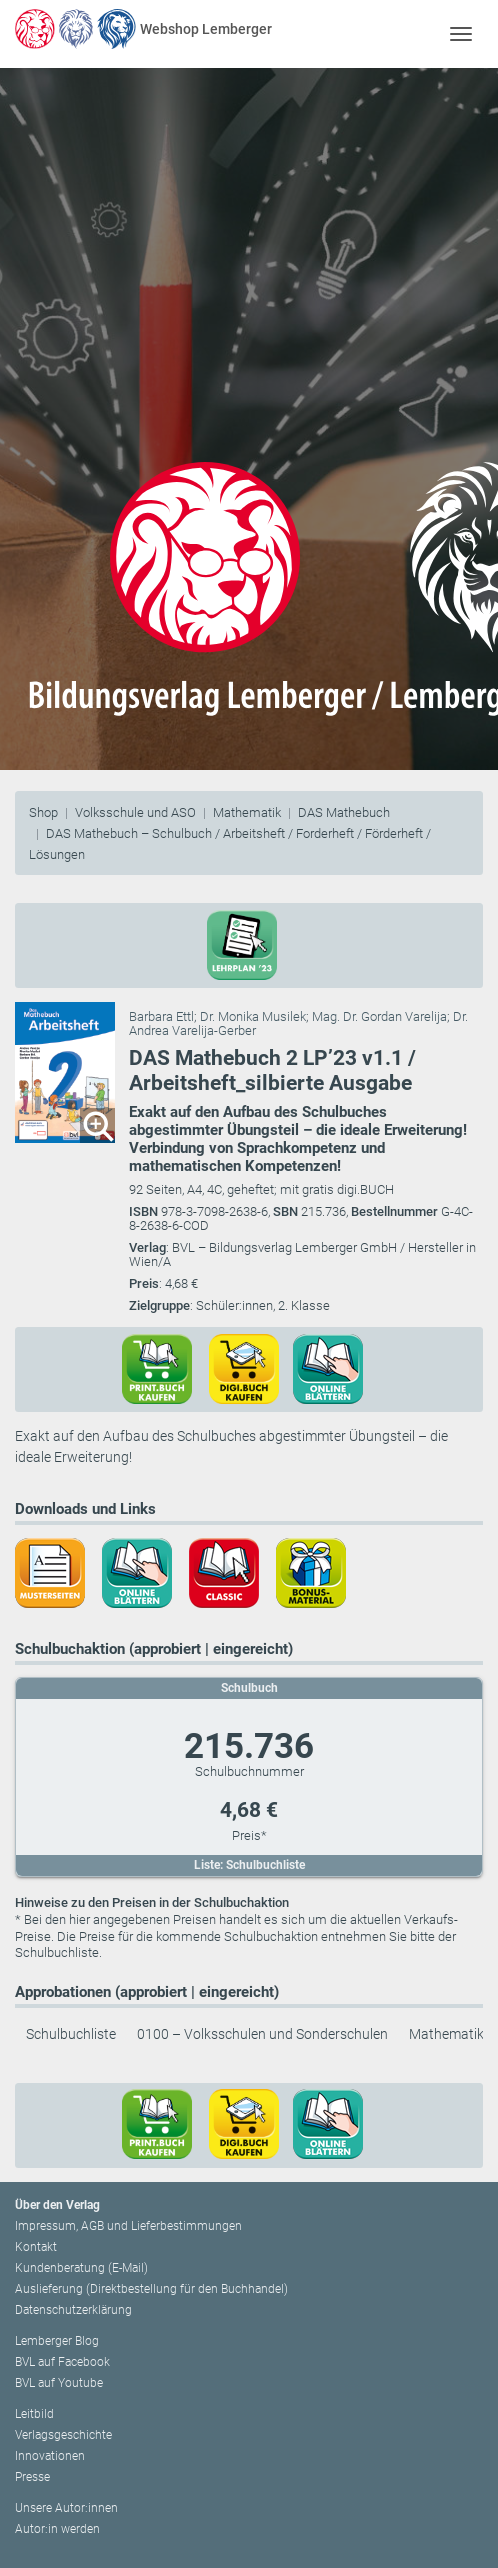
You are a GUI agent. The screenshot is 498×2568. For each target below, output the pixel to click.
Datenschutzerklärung (73, 2310)
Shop (43, 812)
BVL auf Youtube (59, 2383)
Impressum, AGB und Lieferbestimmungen (128, 2226)
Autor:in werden (57, 2529)
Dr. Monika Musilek (253, 1016)
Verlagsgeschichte (63, 2435)
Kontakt (36, 2247)
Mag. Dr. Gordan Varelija (379, 1016)
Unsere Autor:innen (66, 2508)
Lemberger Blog (57, 2341)
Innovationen (50, 2456)
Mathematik (247, 812)
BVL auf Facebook (62, 2362)
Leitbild (34, 2414)
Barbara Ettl (161, 1016)
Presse (32, 2477)
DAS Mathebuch (344, 812)
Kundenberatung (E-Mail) (81, 2268)
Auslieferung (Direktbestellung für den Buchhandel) (151, 2289)
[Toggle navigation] (460, 33)
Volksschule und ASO (135, 812)
